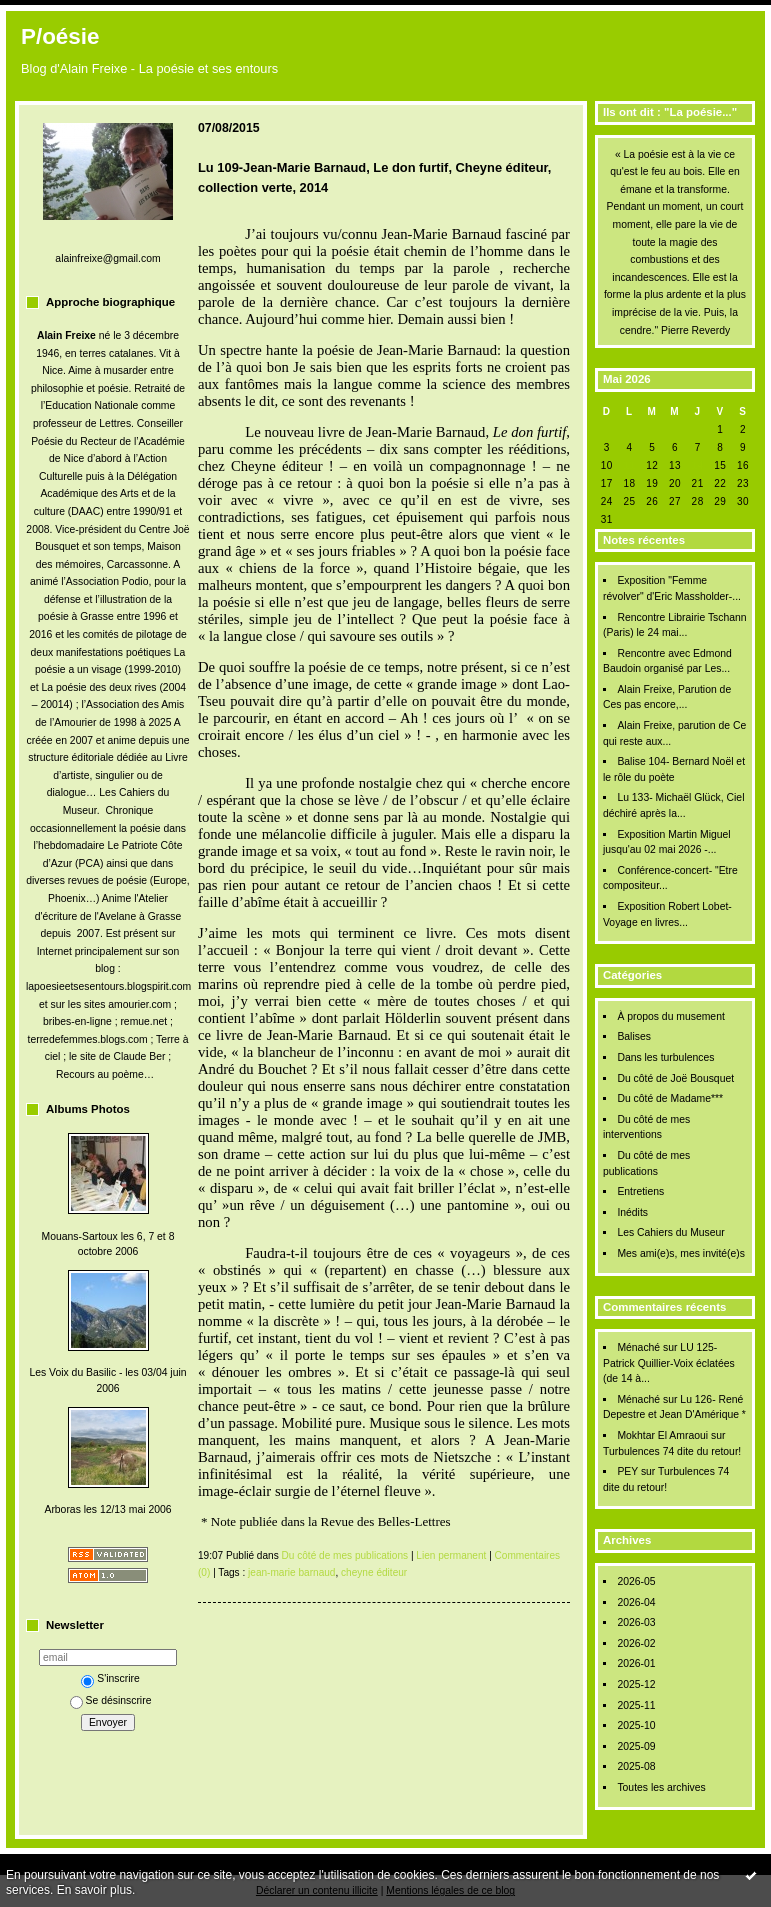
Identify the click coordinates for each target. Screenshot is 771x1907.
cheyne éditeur (374, 1572)
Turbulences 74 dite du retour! (672, 1451)
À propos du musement (670, 1016)
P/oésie (60, 36)
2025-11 (636, 1705)
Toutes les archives (661, 1787)
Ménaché (638, 1347)
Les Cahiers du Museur (670, 1232)
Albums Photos (88, 1109)
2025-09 (636, 1746)
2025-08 (636, 1766)
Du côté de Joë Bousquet (675, 1078)
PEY (627, 1471)
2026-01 (636, 1663)
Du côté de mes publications (345, 1555)
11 (629, 465)
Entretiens (640, 1191)
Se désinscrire (111, 1700)
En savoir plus (94, 1890)
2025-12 (636, 1684)
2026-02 (636, 1643)
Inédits (632, 1212)
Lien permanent (451, 1555)
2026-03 (636, 1622)
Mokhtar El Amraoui (662, 1435)
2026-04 (636, 1602)
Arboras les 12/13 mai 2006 (107, 1509)
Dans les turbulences (665, 1057)
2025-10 (636, 1725)
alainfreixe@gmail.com (107, 258)
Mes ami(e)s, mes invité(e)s (681, 1253)
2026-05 (636, 1581)
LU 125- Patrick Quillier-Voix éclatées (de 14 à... (669, 1363)
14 (698, 465)
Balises (634, 1036)
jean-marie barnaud (291, 1572)
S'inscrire (110, 1678)
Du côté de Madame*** (670, 1098)
